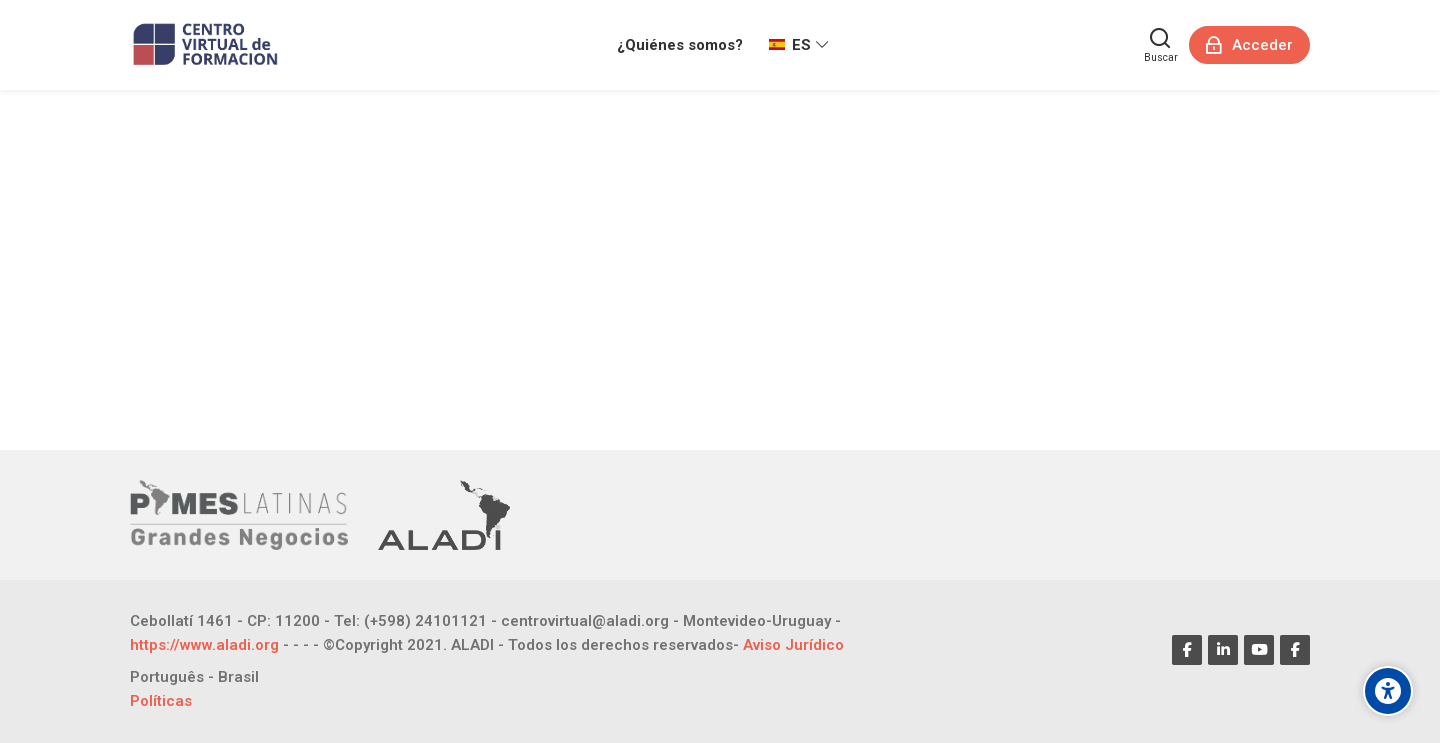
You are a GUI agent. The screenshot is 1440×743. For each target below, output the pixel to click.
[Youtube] (1259, 650)
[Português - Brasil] (194, 677)
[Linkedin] (1223, 650)
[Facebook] (1187, 650)
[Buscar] (1161, 45)
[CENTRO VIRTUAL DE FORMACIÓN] (207, 45)
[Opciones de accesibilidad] (1388, 691)
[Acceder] (1249, 45)
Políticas (161, 701)
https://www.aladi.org (204, 645)
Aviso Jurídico (793, 645)
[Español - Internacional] (799, 45)
